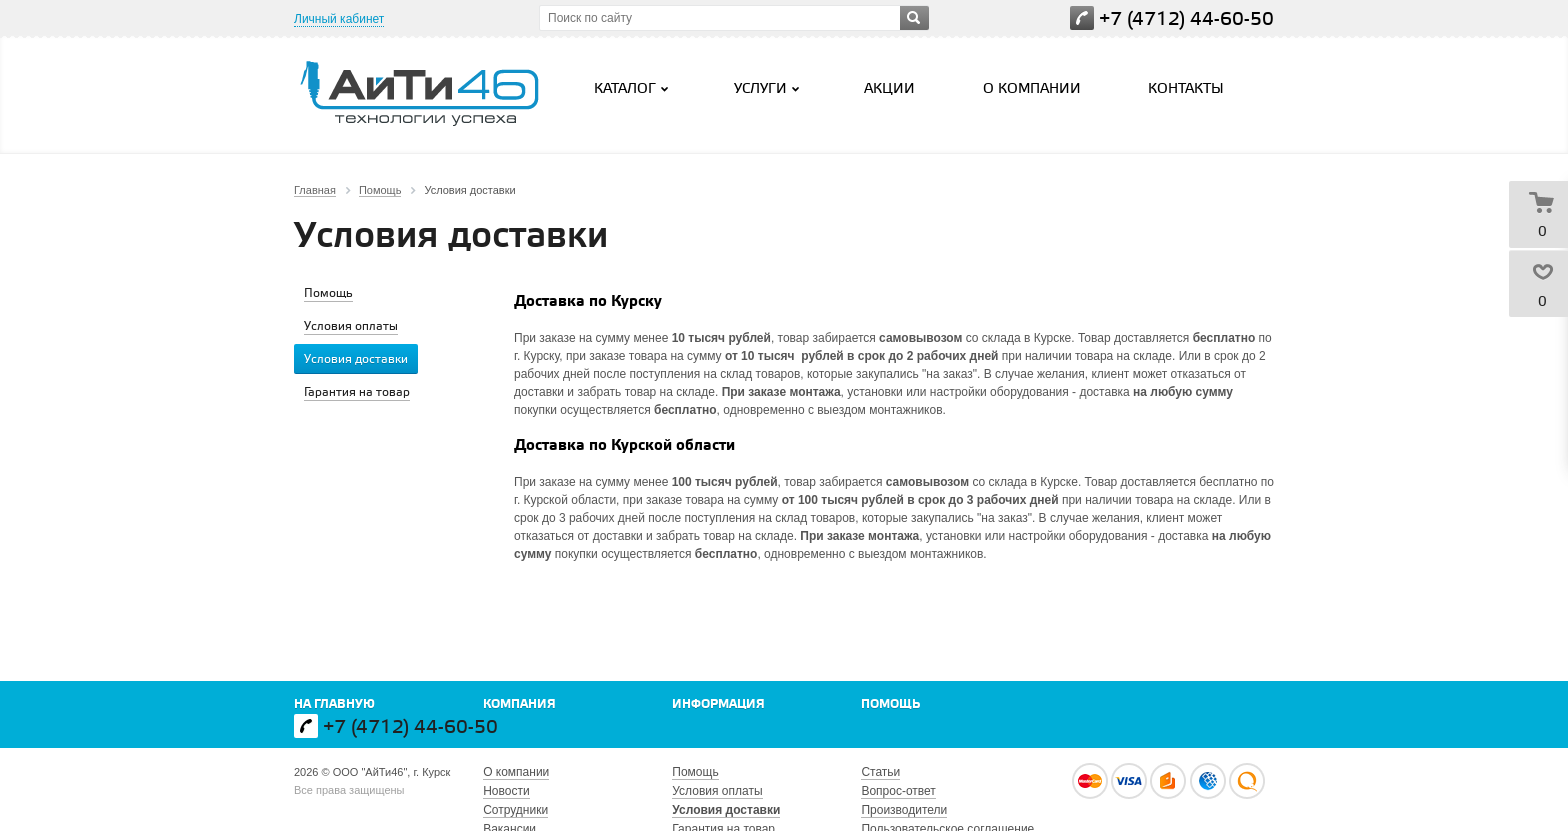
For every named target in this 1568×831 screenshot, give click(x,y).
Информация (718, 704)
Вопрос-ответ (898, 791)
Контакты (1186, 89)
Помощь (890, 704)
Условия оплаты (717, 791)
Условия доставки (726, 810)
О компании (1032, 89)
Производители (904, 810)
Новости (506, 791)
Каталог (633, 89)
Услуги (769, 89)
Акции (889, 89)
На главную (334, 704)
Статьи (880, 772)
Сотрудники (515, 810)
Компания (519, 704)
